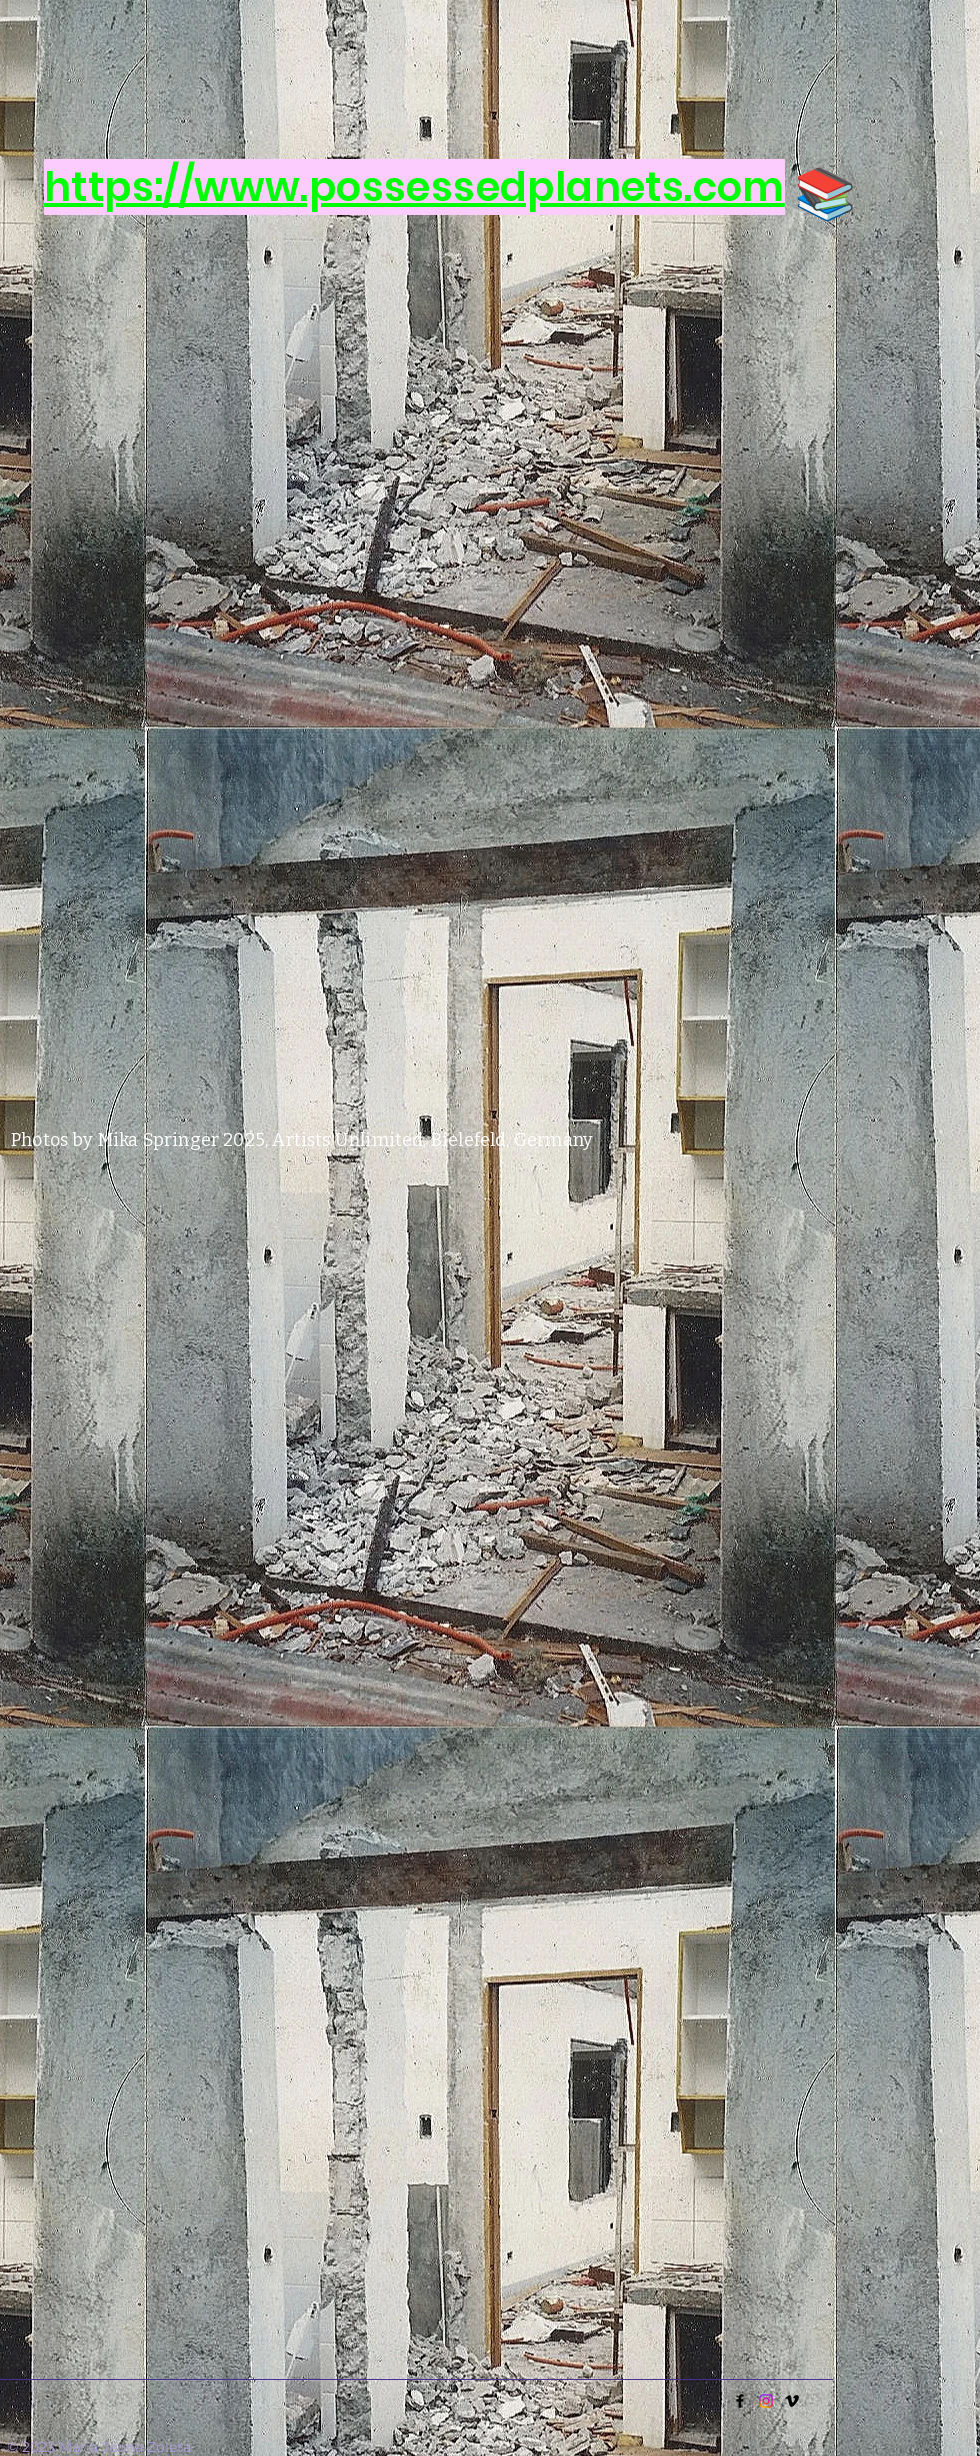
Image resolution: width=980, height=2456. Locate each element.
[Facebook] (740, 2401)
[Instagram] (766, 2401)
